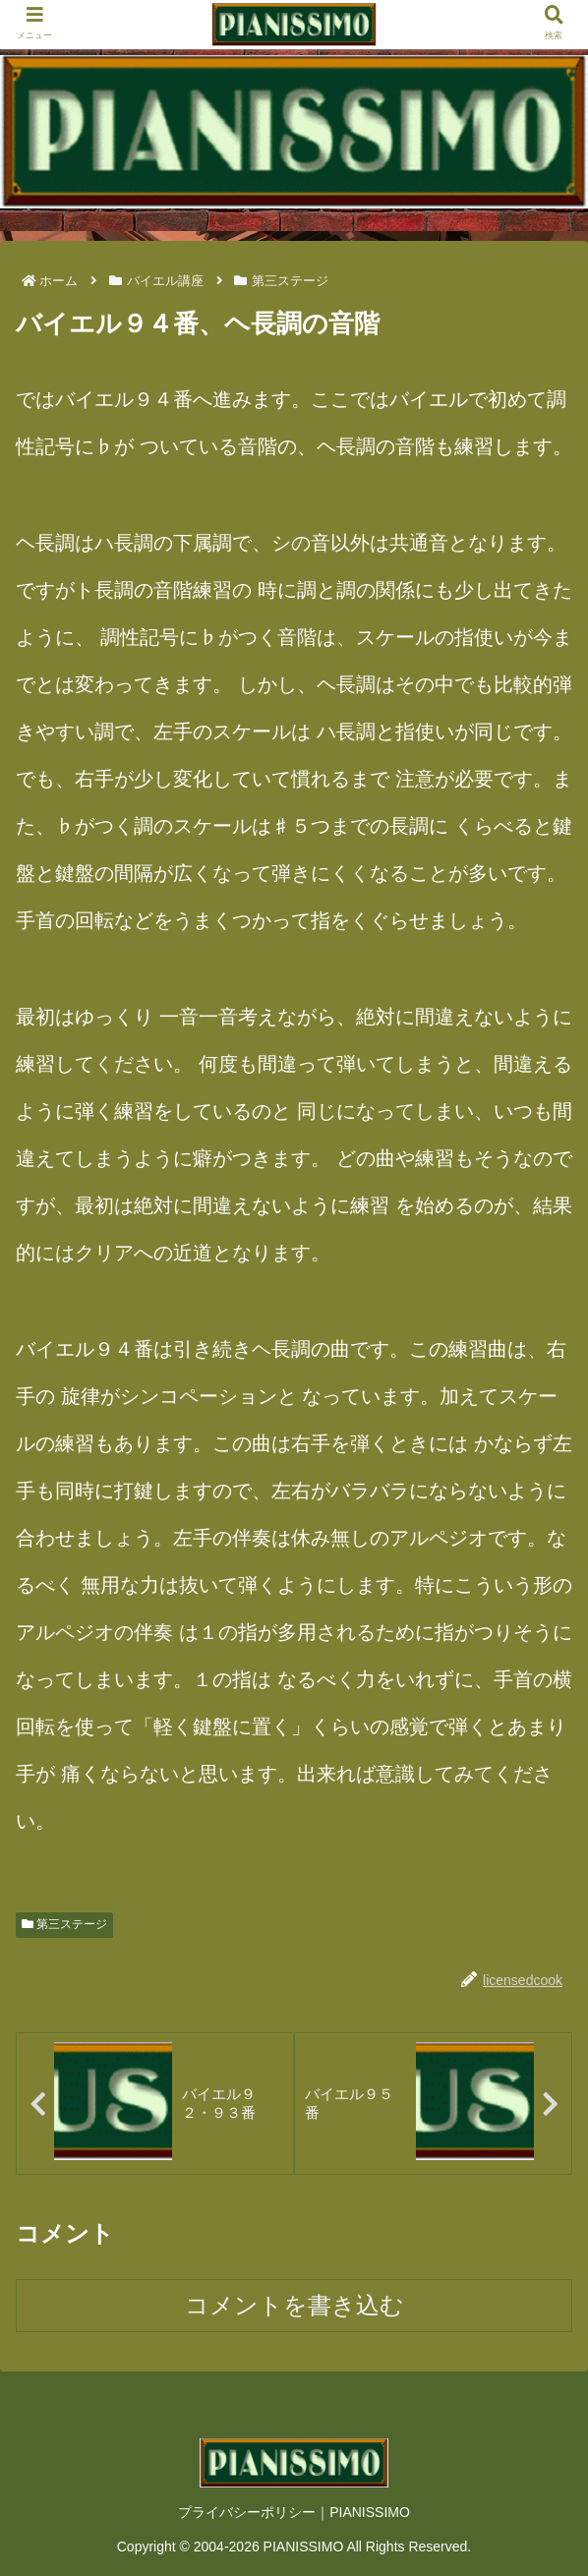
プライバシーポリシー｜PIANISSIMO (294, 2512)
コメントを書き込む (294, 2305)
